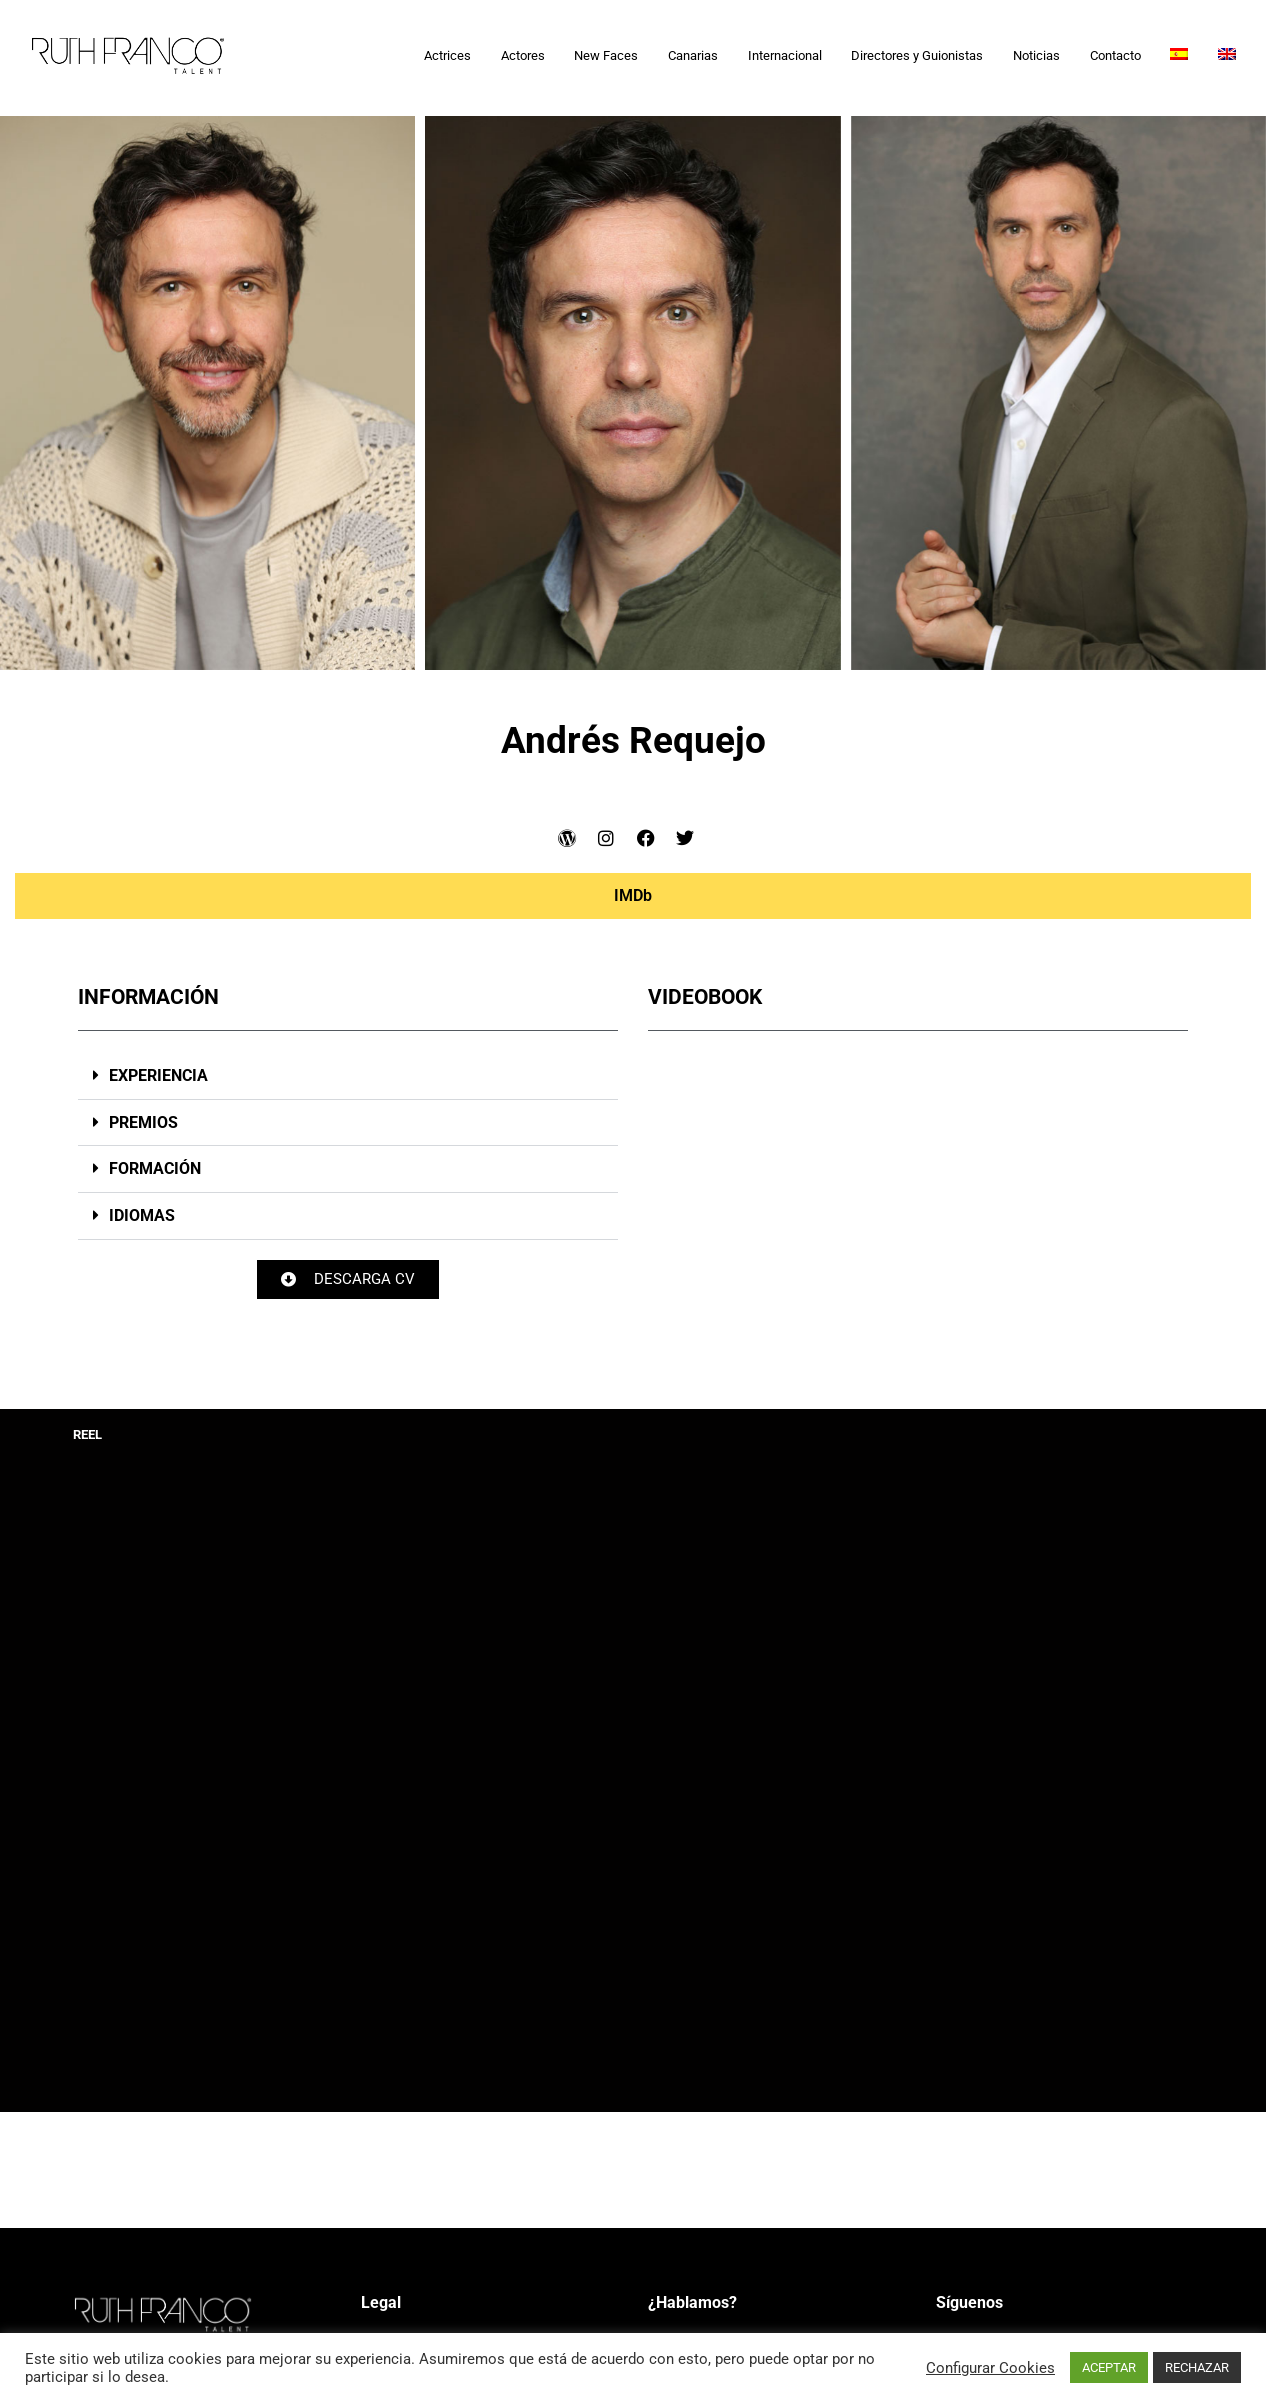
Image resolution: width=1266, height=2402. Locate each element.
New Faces (606, 55)
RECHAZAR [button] (1197, 2367)
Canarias (693, 55)
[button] (348, 1076)
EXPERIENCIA (158, 1075)
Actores (523, 55)
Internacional (785, 55)
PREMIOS (143, 1122)
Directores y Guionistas (917, 55)
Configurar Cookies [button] (990, 2368)
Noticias (1036, 55)
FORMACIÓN (155, 1168)
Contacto (1115, 55)
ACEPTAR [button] (1109, 2367)
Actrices (447, 55)
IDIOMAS (142, 1215)
